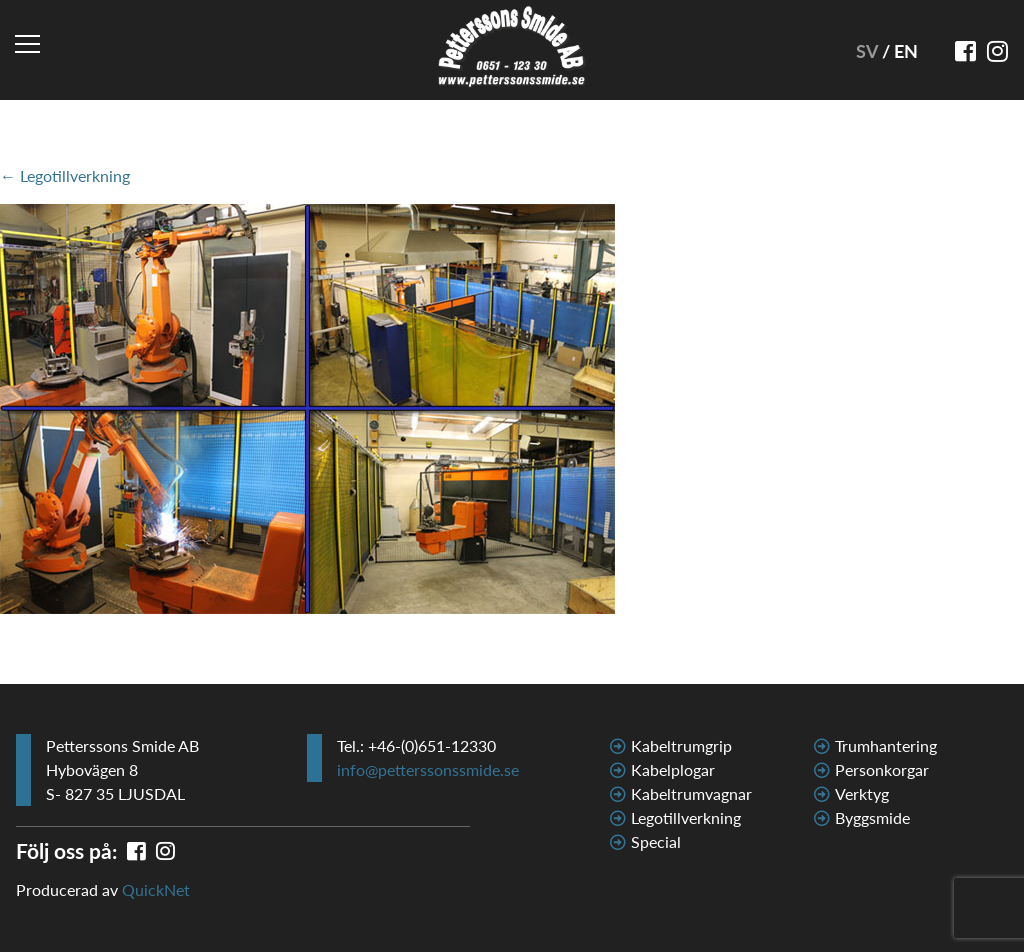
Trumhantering (886, 745)
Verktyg (862, 793)
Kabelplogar (673, 769)
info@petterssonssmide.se (428, 769)
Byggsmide (872, 817)
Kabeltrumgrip (681, 745)
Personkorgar (882, 769)
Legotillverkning (686, 817)
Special (656, 841)
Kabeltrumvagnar (691, 793)
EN (906, 50)
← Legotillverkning (65, 175)
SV (869, 50)
